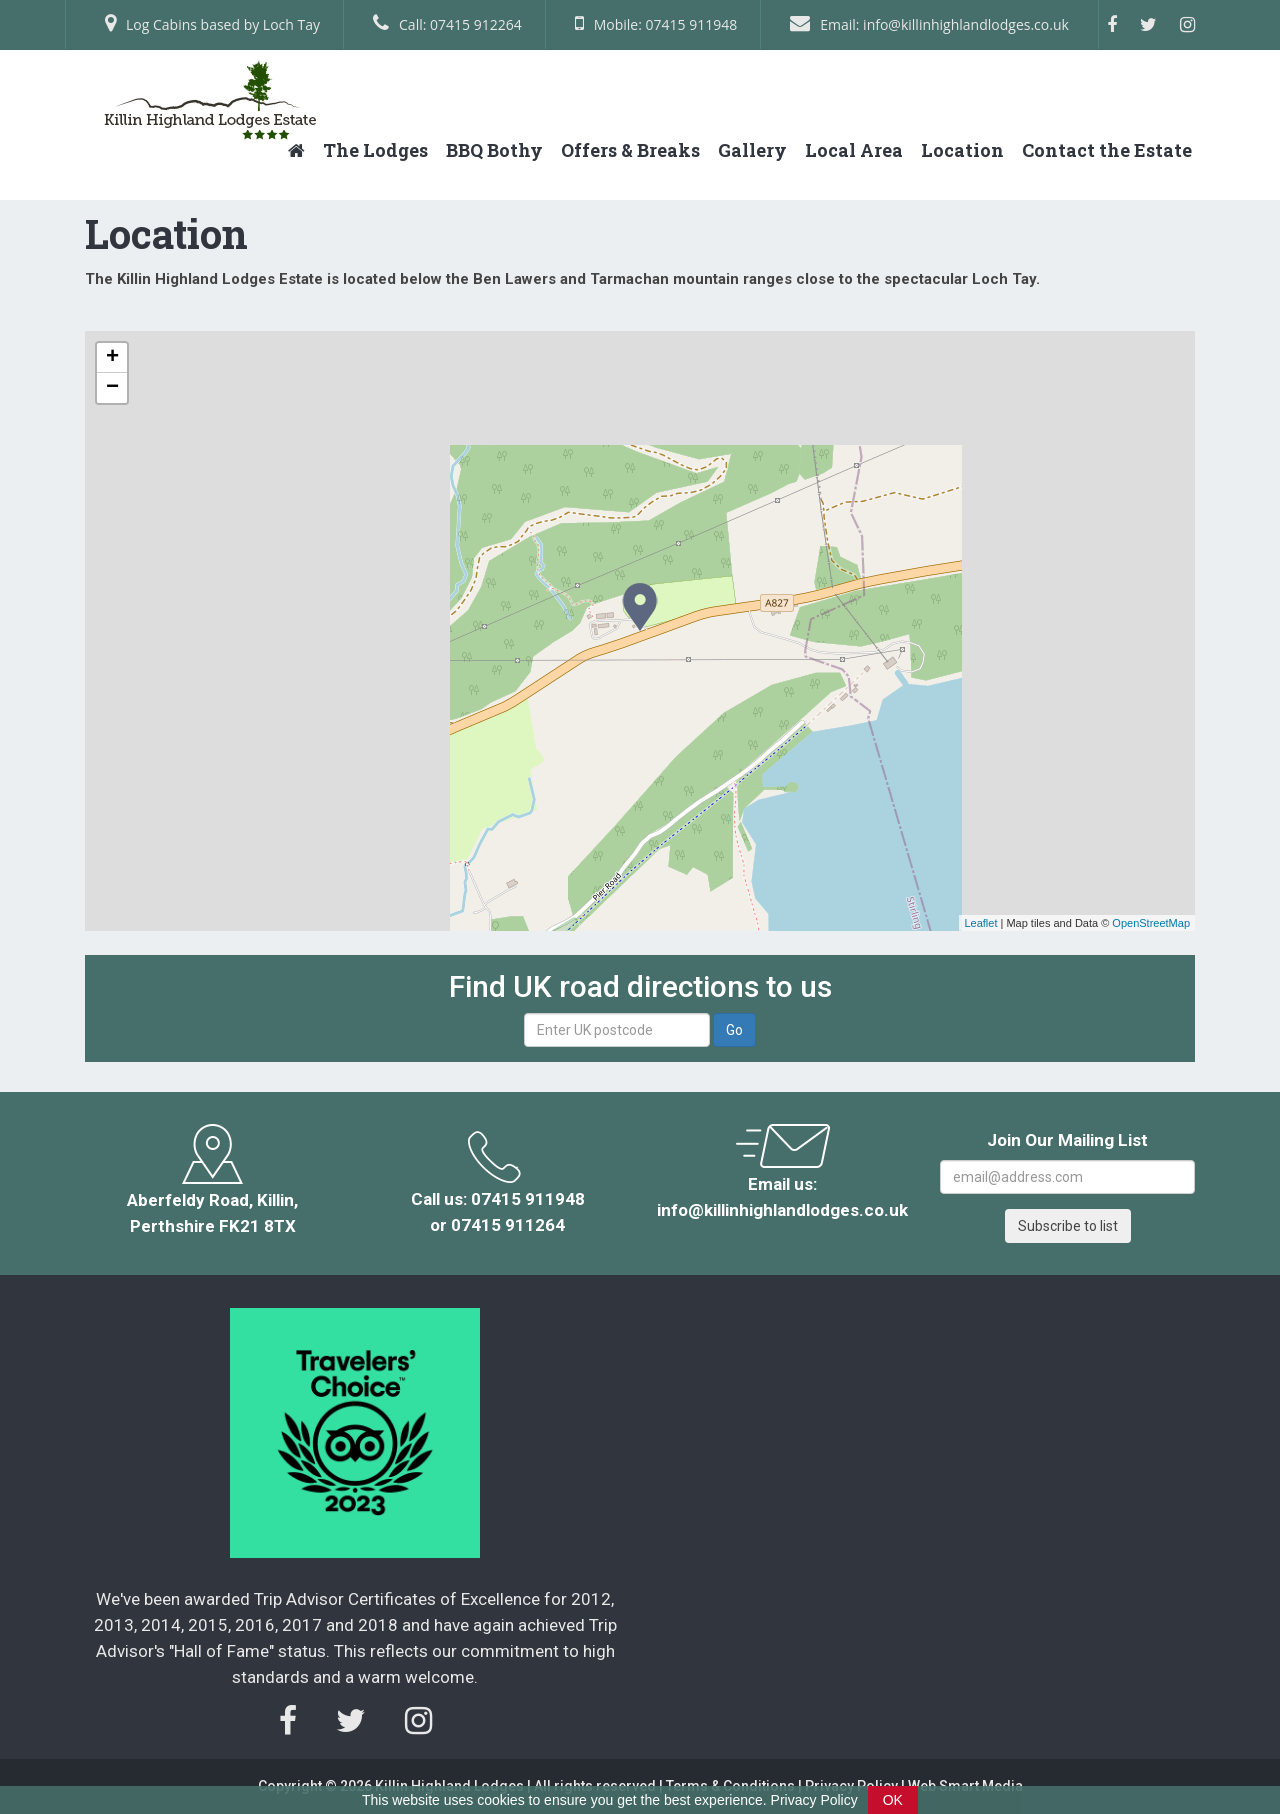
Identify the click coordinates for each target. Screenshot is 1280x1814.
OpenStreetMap (1151, 923)
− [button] (112, 388)
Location (962, 150)
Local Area (854, 150)
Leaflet (980, 923)
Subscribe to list (1068, 1226)
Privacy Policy (814, 1800)
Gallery (752, 150)
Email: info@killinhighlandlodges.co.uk (929, 23)
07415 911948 (528, 1199)
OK (893, 1800)
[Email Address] (1067, 1177)
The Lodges (375, 150)
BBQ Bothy (494, 150)
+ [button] (112, 358)
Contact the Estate (1107, 150)
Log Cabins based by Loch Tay (212, 23)
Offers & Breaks (630, 150)
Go (734, 1030)
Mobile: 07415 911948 (656, 23)
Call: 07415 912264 (447, 23)
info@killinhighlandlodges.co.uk (782, 1210)
